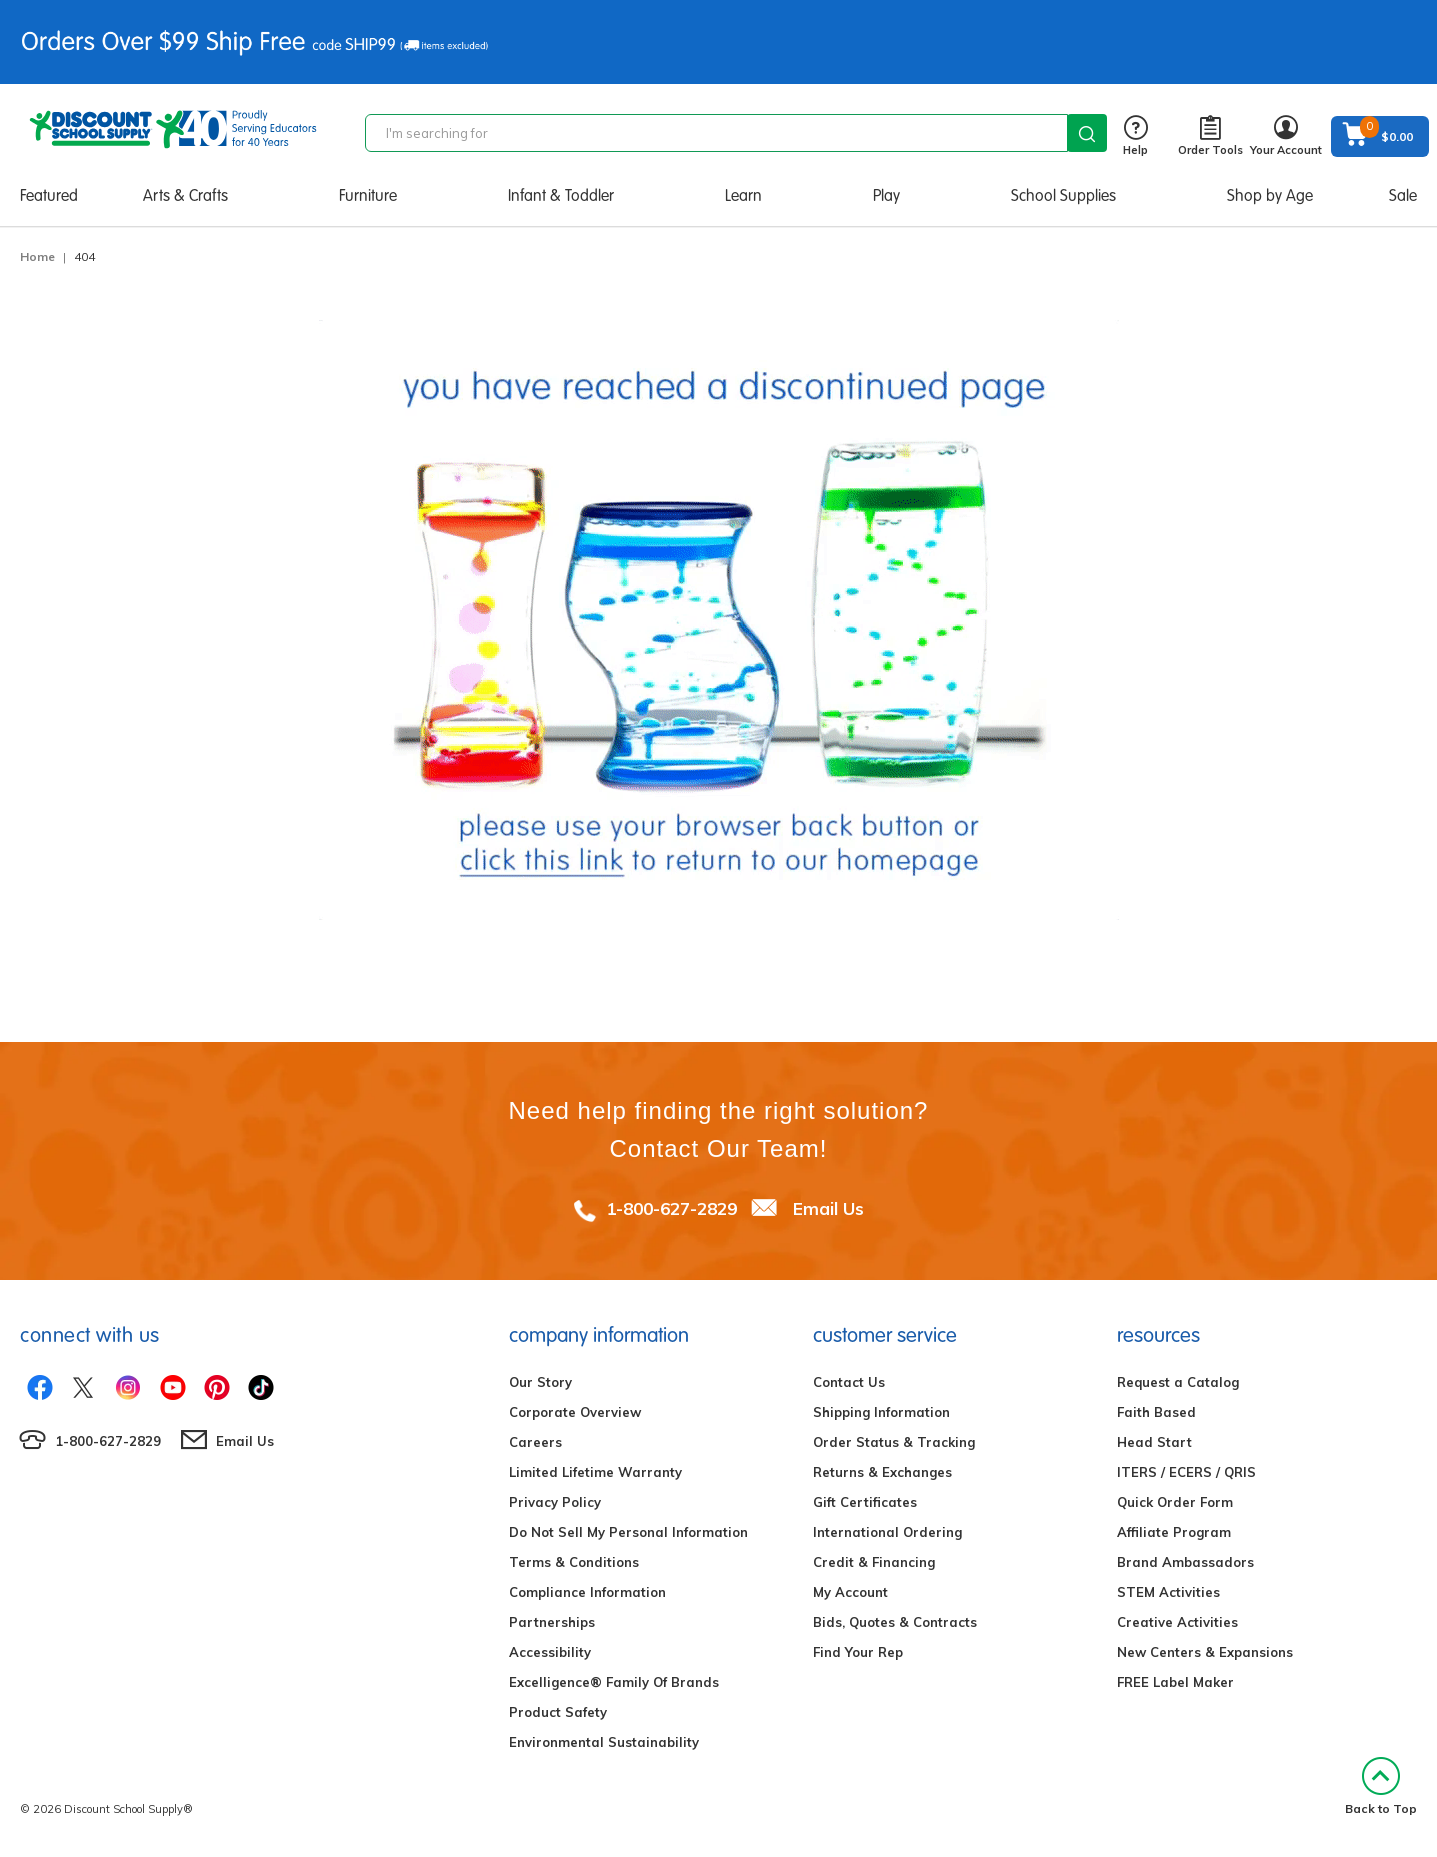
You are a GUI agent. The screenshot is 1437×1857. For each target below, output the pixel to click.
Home (37, 256)
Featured (49, 195)
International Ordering (887, 1532)
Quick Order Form (1175, 1502)
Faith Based (1156, 1412)
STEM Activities (1168, 1592)
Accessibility (550, 1652)
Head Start (1154, 1442)
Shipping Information (881, 1412)
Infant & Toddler (561, 195)
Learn (743, 195)
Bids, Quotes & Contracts (895, 1622)
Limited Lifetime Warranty (595, 1472)
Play (886, 195)
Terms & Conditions (574, 1562)
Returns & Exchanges (882, 1472)
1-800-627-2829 (671, 1208)
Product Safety (558, 1712)
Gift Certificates (865, 1502)
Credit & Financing (874, 1562)
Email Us (828, 1208)
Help (1135, 136)
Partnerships (552, 1622)
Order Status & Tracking (894, 1442)
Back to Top (1381, 1786)
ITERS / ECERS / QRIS (1186, 1472)
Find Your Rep (858, 1652)
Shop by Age (1270, 195)
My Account (850, 1592)
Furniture (368, 195)
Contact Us (849, 1382)
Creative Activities (1177, 1622)
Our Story (540, 1382)
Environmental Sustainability (604, 1742)
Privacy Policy (555, 1502)
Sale (1403, 195)
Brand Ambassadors (1185, 1562)
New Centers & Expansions (1205, 1652)
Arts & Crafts (185, 195)
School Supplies (1063, 195)
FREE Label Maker (1175, 1682)
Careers (535, 1442)
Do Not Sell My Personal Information (628, 1532)
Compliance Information (587, 1592)
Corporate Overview (575, 1412)
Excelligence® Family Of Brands (614, 1682)
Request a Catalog (1178, 1382)
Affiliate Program (1174, 1532)
